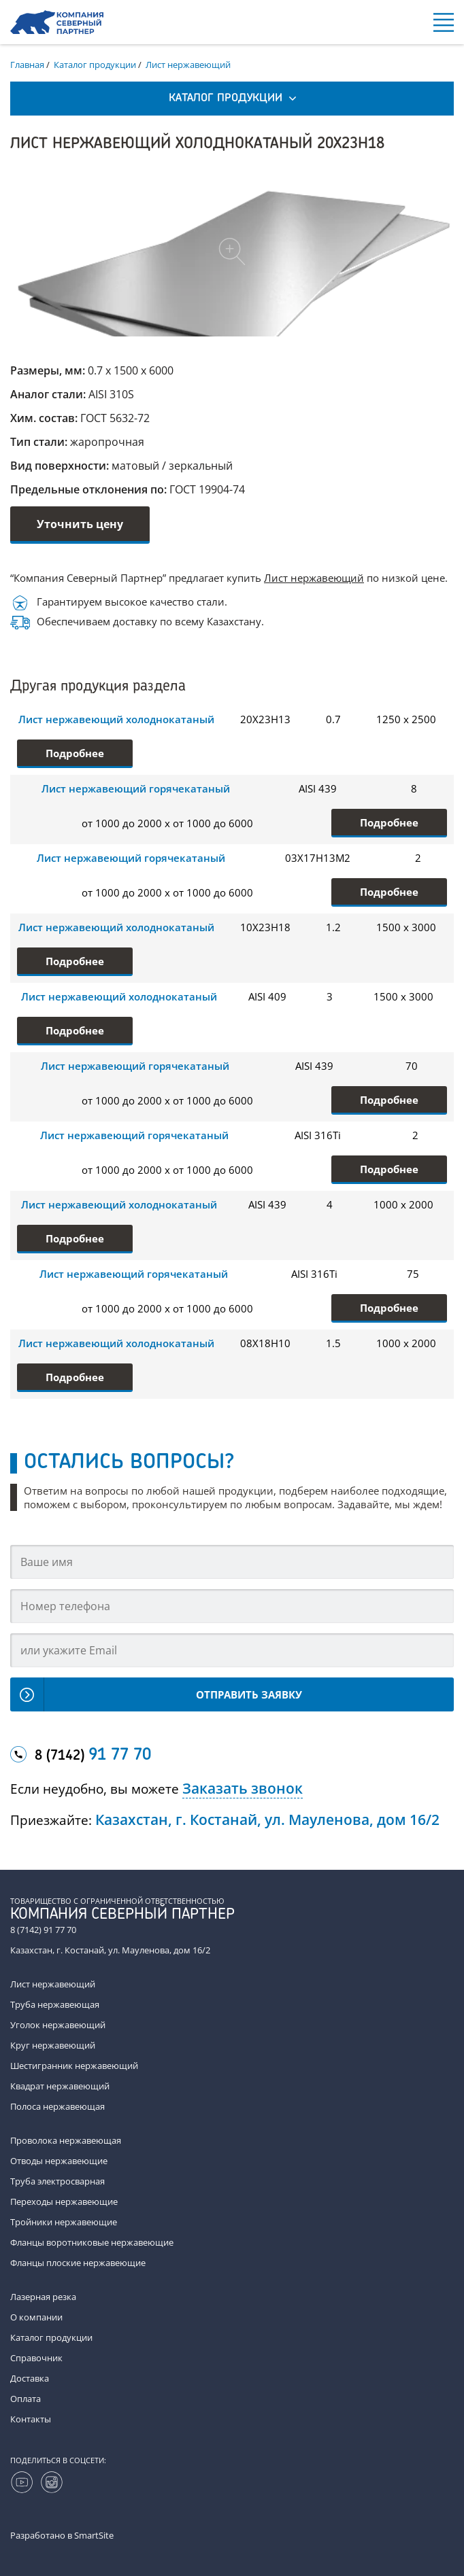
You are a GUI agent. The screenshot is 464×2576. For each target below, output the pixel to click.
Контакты (30, 2419)
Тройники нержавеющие (63, 2222)
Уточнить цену (80, 524)
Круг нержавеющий (52, 2045)
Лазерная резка (43, 2297)
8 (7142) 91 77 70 (43, 1930)
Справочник (36, 2358)
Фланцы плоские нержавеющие (78, 2263)
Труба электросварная (57, 2181)
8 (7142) (93, 1755)
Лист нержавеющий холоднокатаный (116, 719)
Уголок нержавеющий (57, 2025)
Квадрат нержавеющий (60, 2086)
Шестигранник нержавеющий (74, 2065)
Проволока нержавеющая (65, 2140)
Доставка (29, 2378)
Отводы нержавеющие (58, 2161)
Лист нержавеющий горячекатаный (136, 788)
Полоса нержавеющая (57, 2106)
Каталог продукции (51, 2337)
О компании (36, 2317)
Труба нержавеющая (54, 2004)
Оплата (25, 2398)
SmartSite (94, 2535)
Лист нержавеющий (314, 578)
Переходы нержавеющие (64, 2201)
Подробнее (75, 753)
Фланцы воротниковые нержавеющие (91, 2242)
